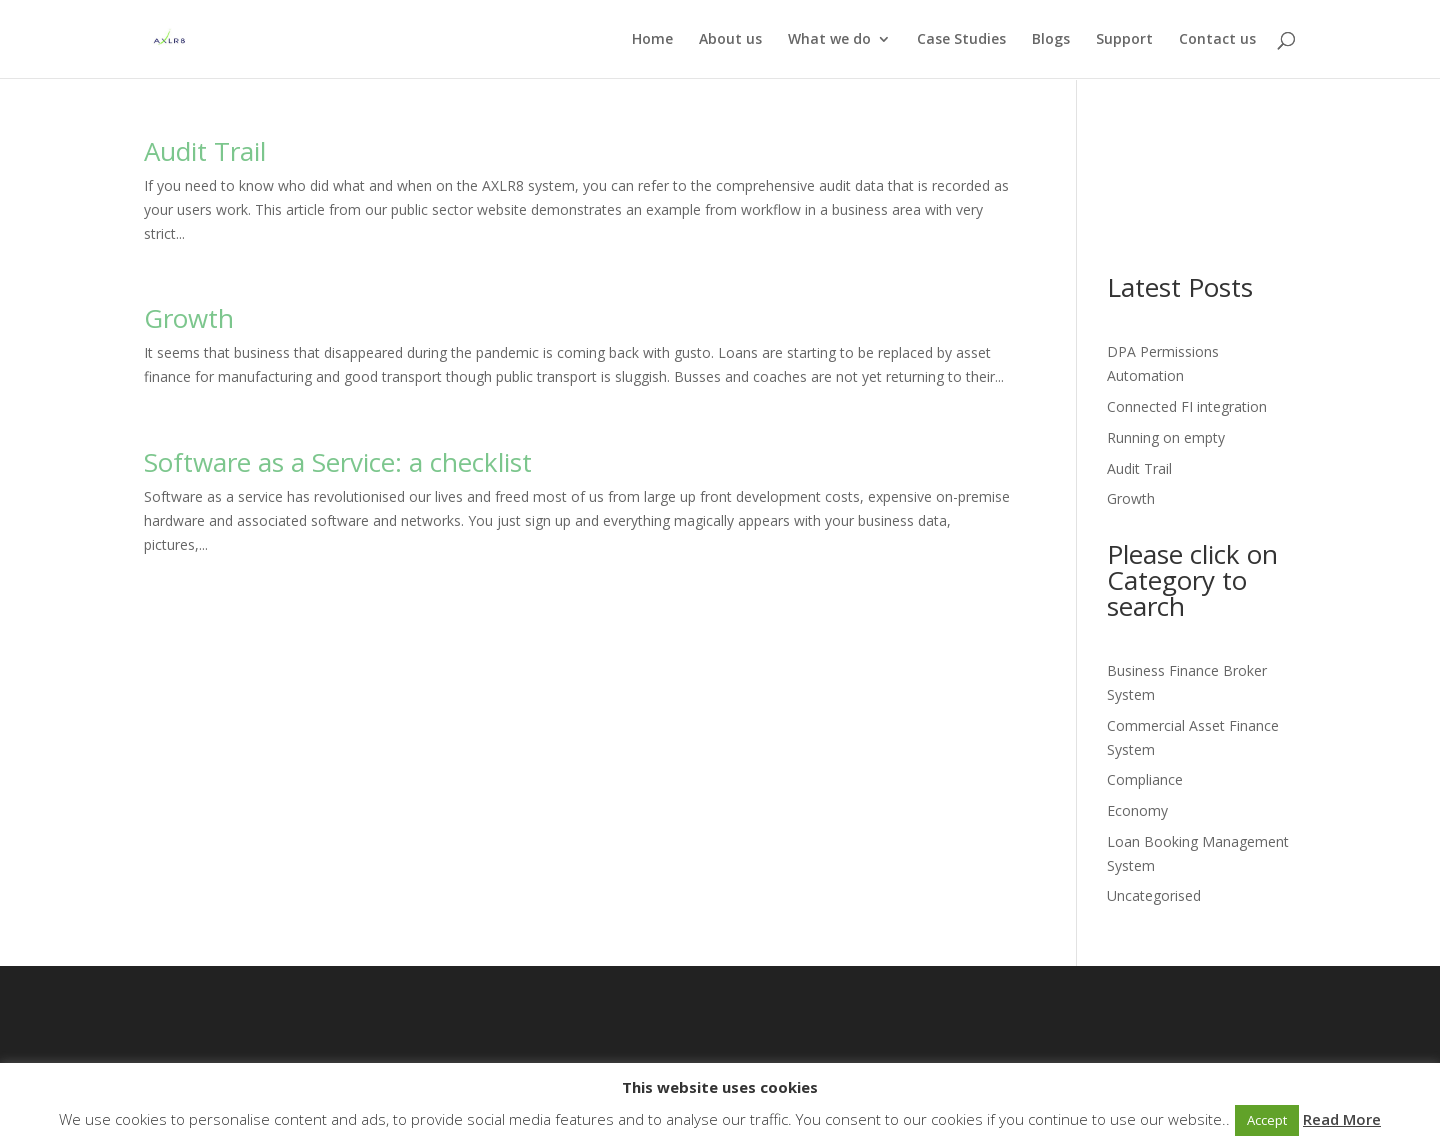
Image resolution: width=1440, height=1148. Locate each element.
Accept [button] (1267, 1120)
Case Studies (961, 40)
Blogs (1051, 40)
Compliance (1145, 779)
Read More (1342, 1119)
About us (730, 40)
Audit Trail (205, 151)
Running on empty (1166, 437)
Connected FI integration (1187, 406)
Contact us (1217, 40)
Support (1124, 40)
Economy (1137, 810)
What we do (829, 40)
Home (652, 40)
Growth (189, 318)
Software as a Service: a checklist (338, 462)
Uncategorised (1154, 895)
